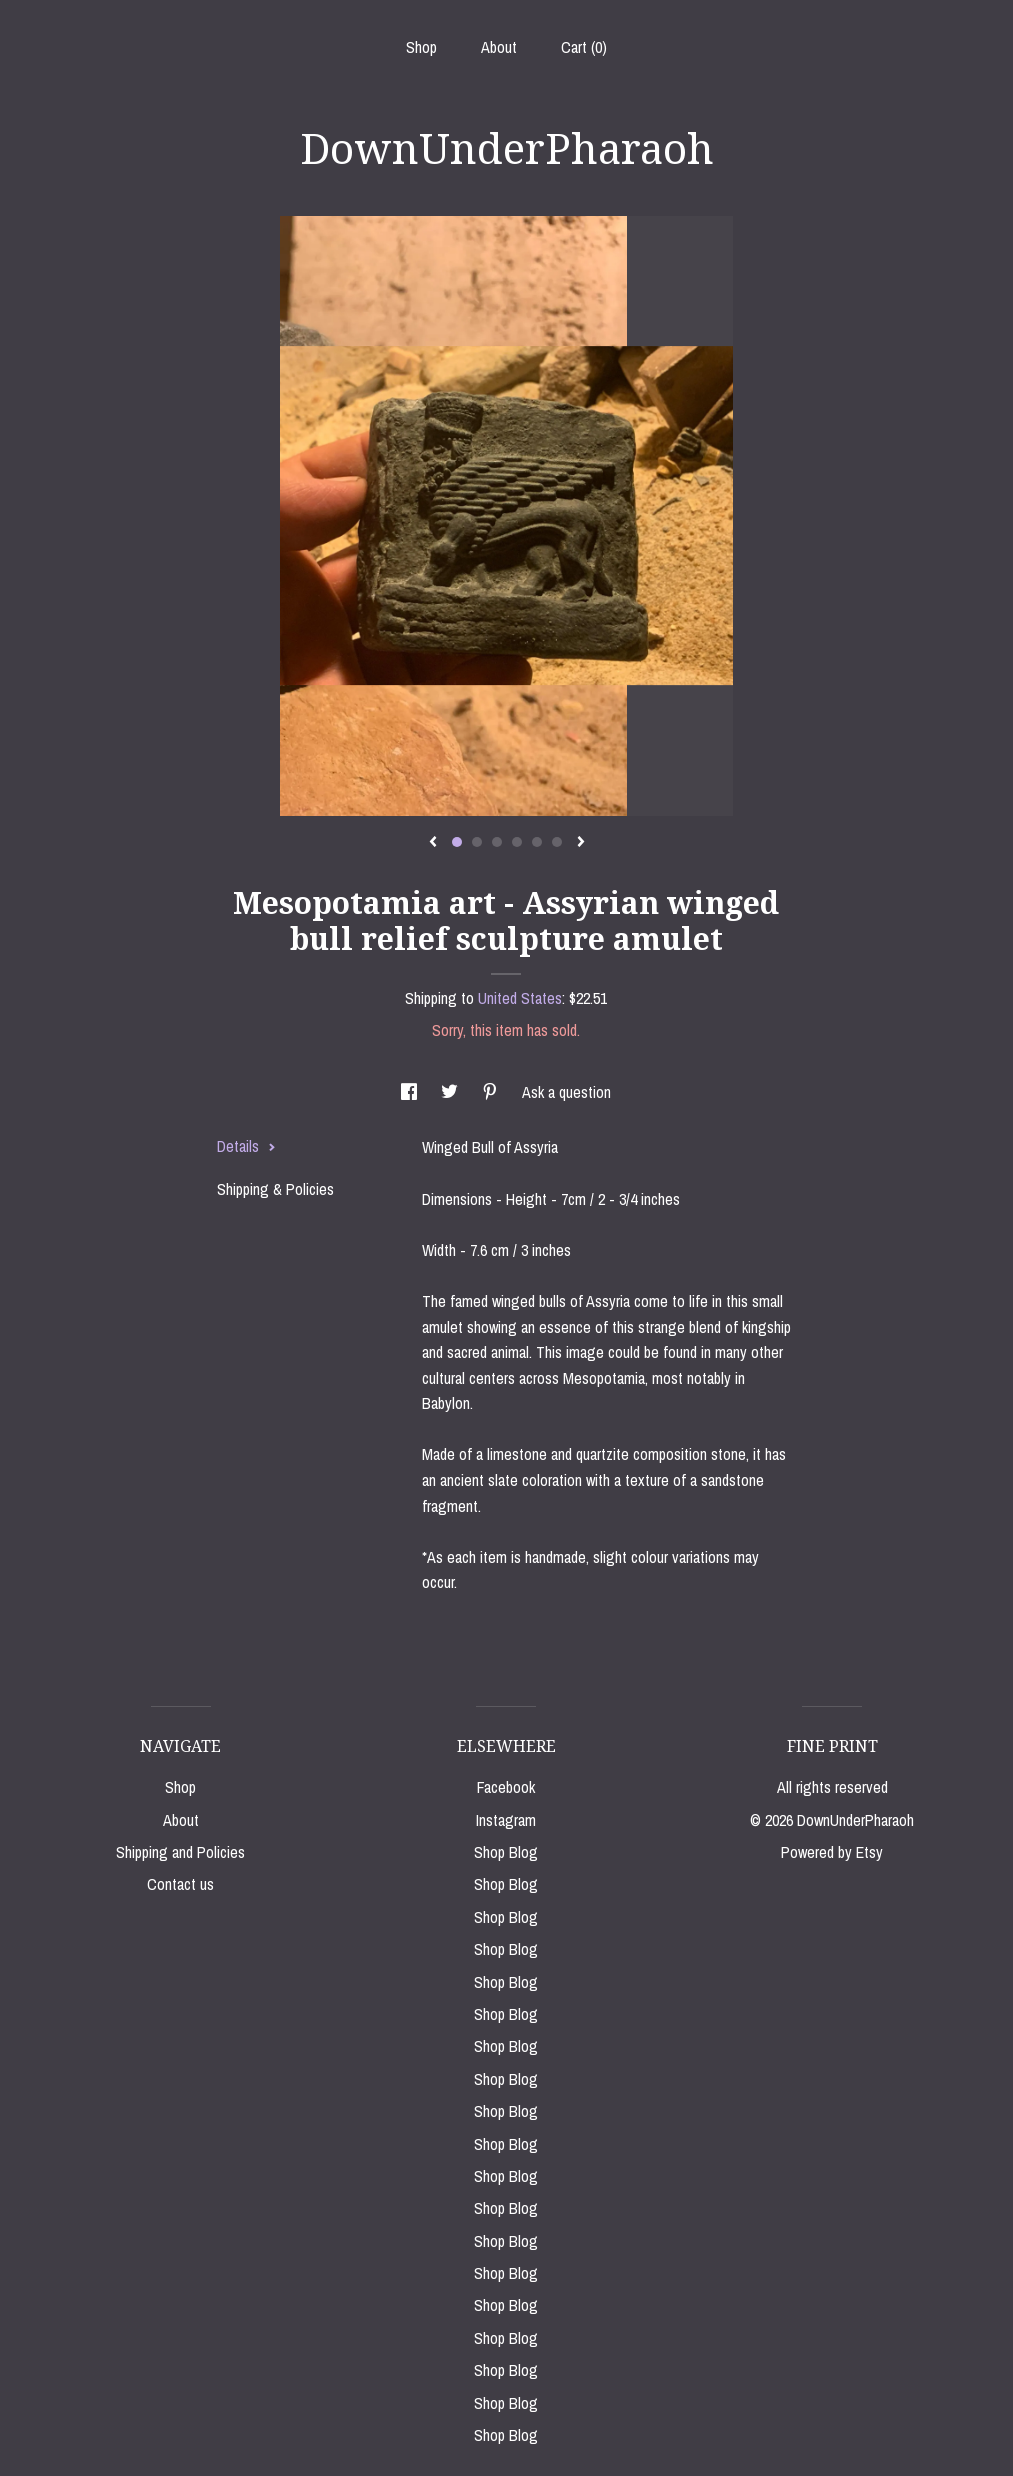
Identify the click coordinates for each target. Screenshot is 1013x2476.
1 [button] (457, 842)
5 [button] (537, 842)
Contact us (180, 1884)
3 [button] (497, 842)
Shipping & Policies (275, 1189)
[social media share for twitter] (451, 1092)
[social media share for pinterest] (492, 1092)
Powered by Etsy (832, 1852)
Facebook (506, 1787)
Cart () (584, 47)
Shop (421, 47)
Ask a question (566, 1092)
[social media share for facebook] (411, 1092)
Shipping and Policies (180, 1852)
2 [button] (477, 842)
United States (520, 998)
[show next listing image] (581, 843)
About (499, 47)
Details (246, 1146)
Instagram (506, 1820)
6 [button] (557, 842)
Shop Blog (506, 1852)
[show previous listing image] (433, 843)
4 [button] (517, 842)
